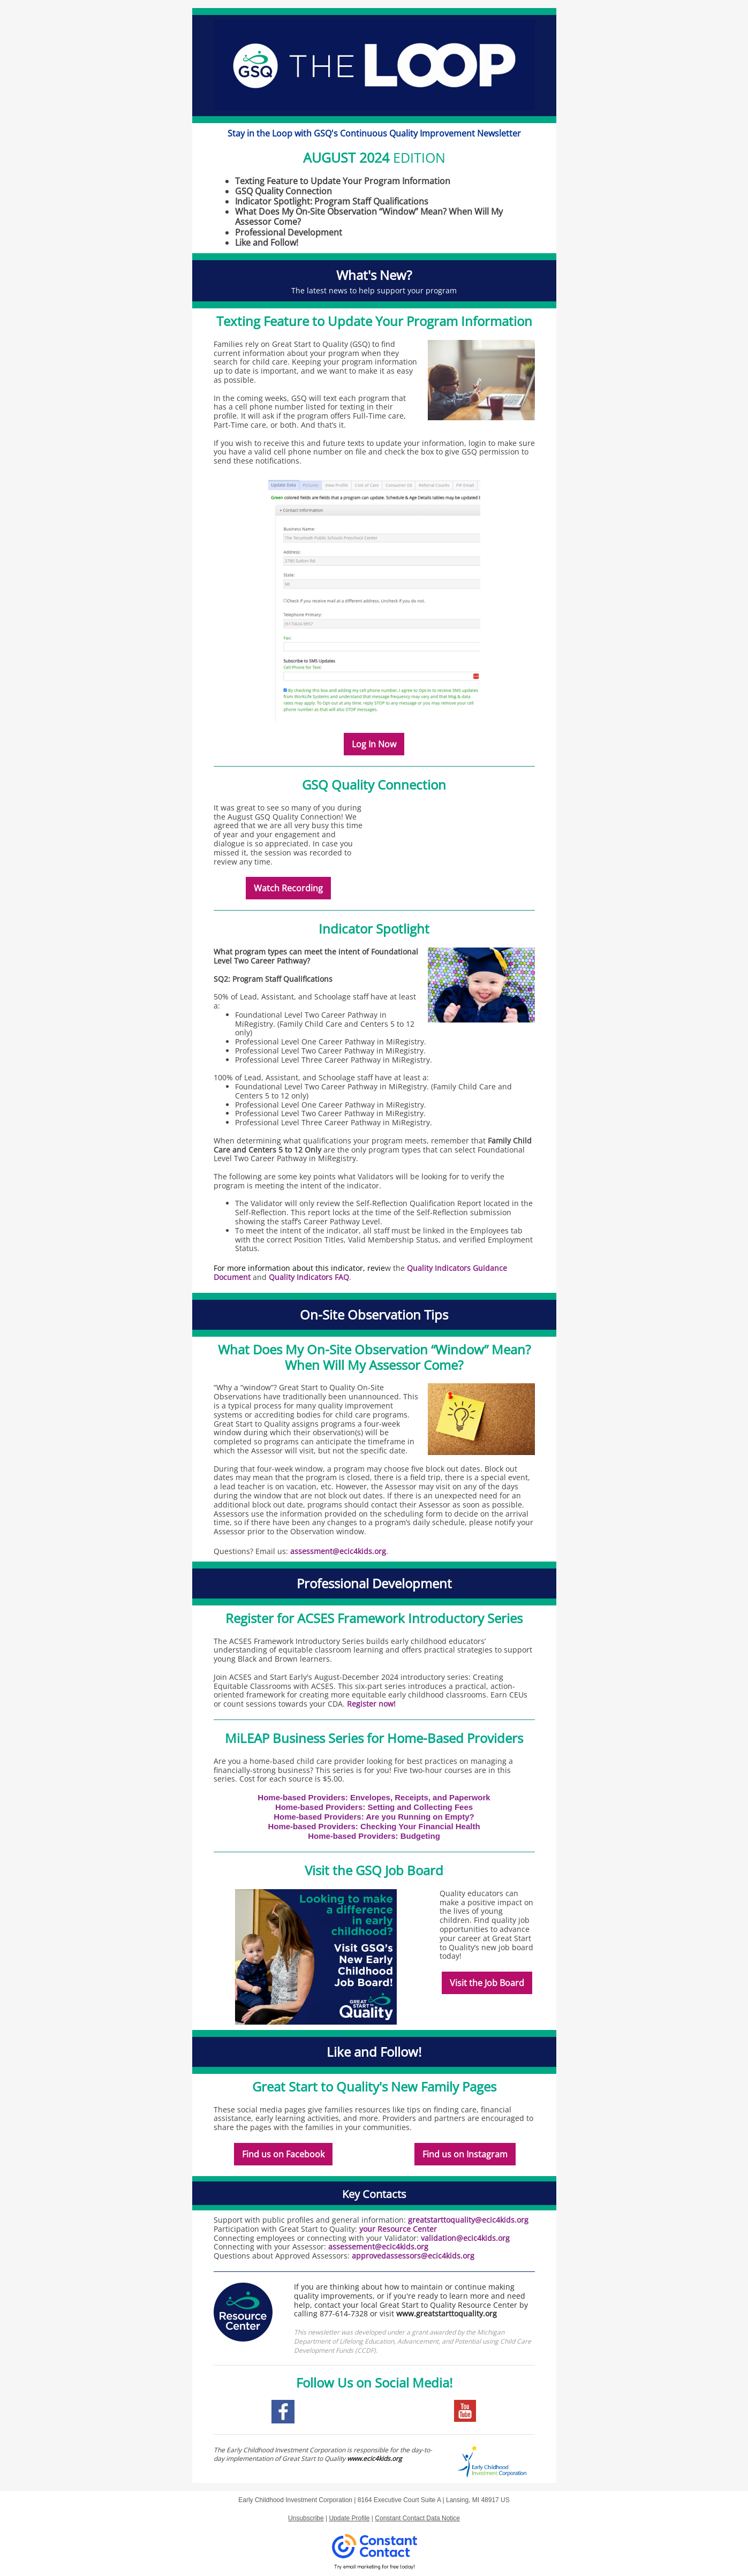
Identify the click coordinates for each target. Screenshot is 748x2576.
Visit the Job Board (487, 1983)
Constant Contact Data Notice (417, 2518)
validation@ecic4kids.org (465, 2238)
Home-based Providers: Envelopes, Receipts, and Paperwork (374, 1797)
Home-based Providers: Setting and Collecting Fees (374, 1807)
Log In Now (374, 744)
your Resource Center (398, 2229)
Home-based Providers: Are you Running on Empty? (374, 1816)
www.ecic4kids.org (374, 2458)
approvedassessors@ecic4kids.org (414, 2256)
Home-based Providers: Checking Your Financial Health (374, 1826)
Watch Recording (288, 888)
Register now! (371, 1704)
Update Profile (349, 2518)
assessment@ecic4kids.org (338, 1551)
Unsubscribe (306, 2518)
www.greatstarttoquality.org (446, 2313)
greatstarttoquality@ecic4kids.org (468, 2220)
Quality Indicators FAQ (309, 1277)
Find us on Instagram (465, 2154)
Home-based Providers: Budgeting (374, 1835)
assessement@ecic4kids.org (378, 2246)
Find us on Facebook (283, 2154)
